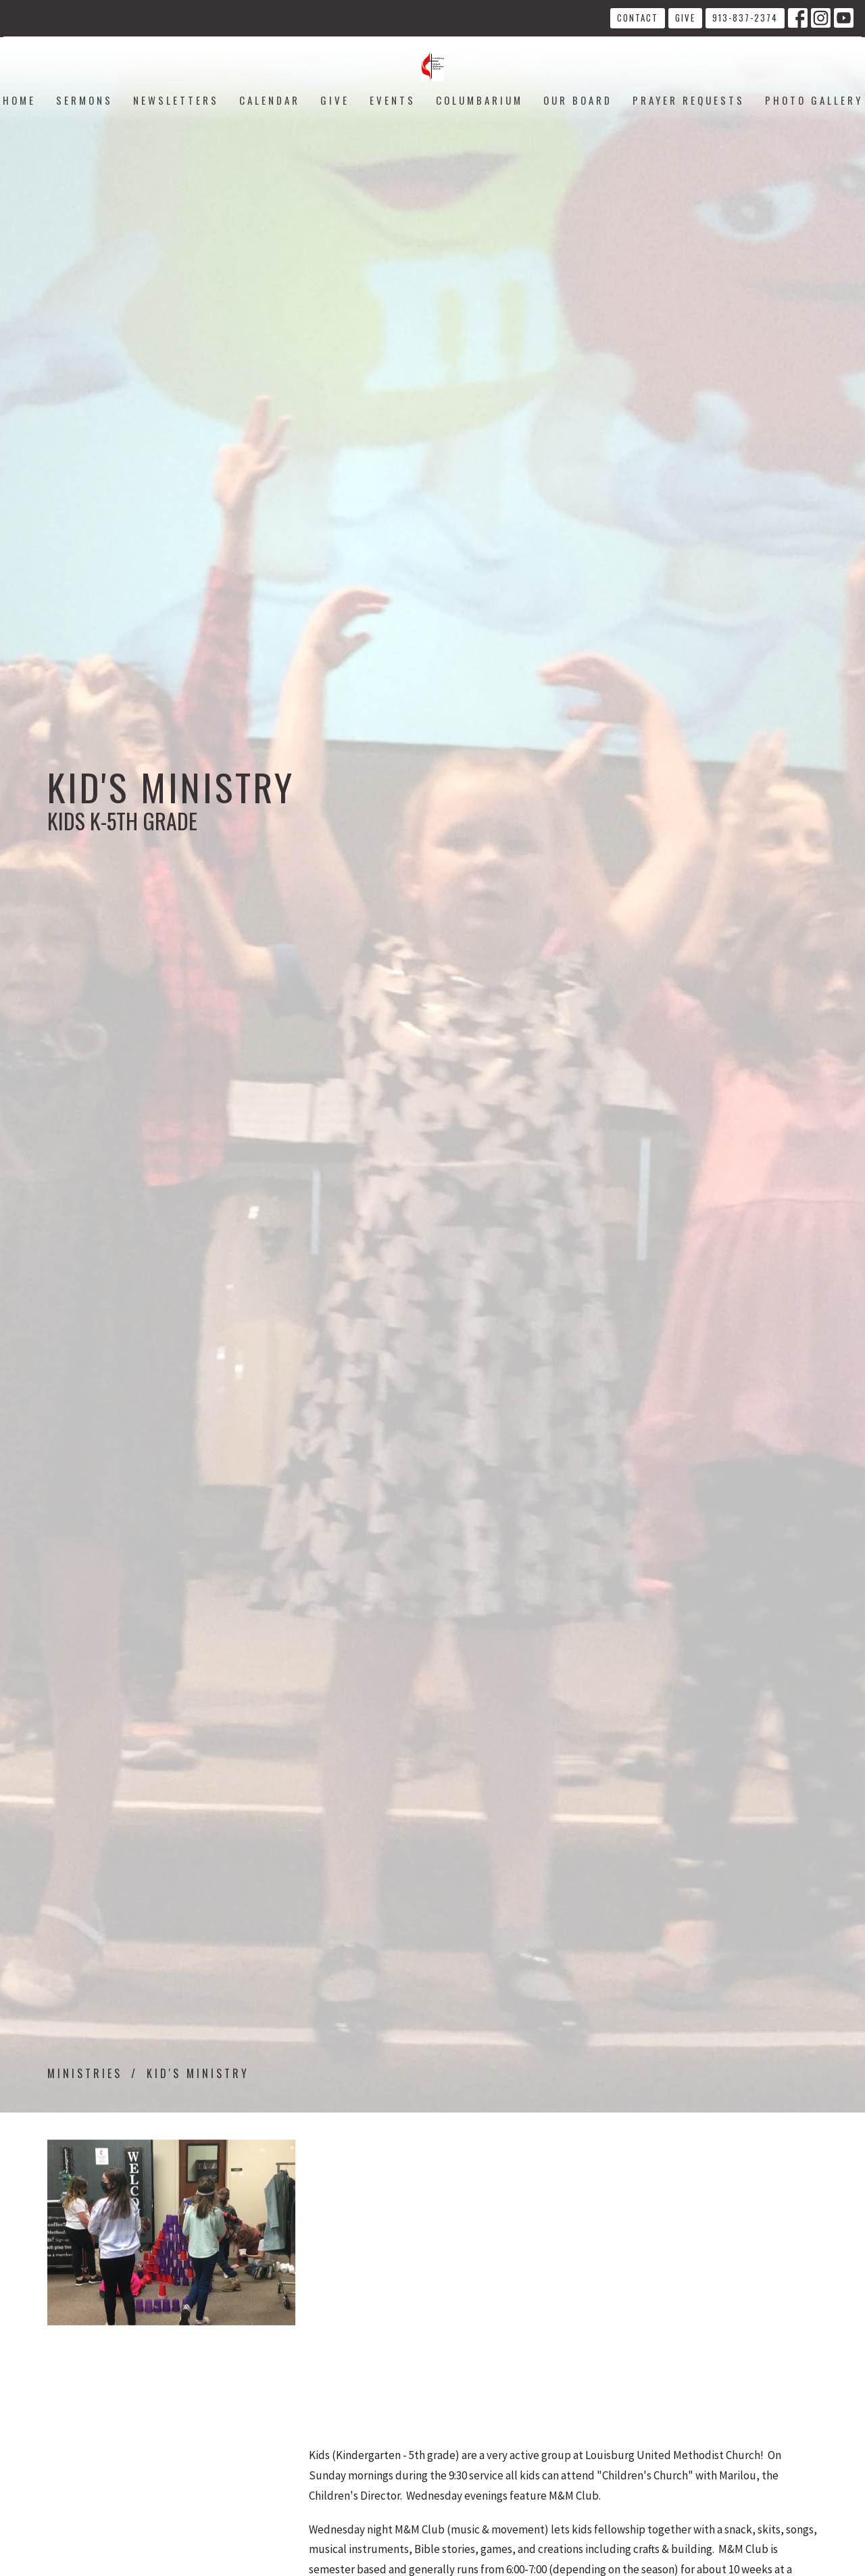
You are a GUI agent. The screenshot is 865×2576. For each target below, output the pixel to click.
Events (393, 100)
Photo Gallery (814, 100)
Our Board (577, 100)
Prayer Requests (689, 100)
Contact (637, 17)
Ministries (84, 2073)
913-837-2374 (745, 17)
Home (19, 100)
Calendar (269, 100)
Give (685, 17)
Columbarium (479, 100)
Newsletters (176, 100)
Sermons (84, 100)
